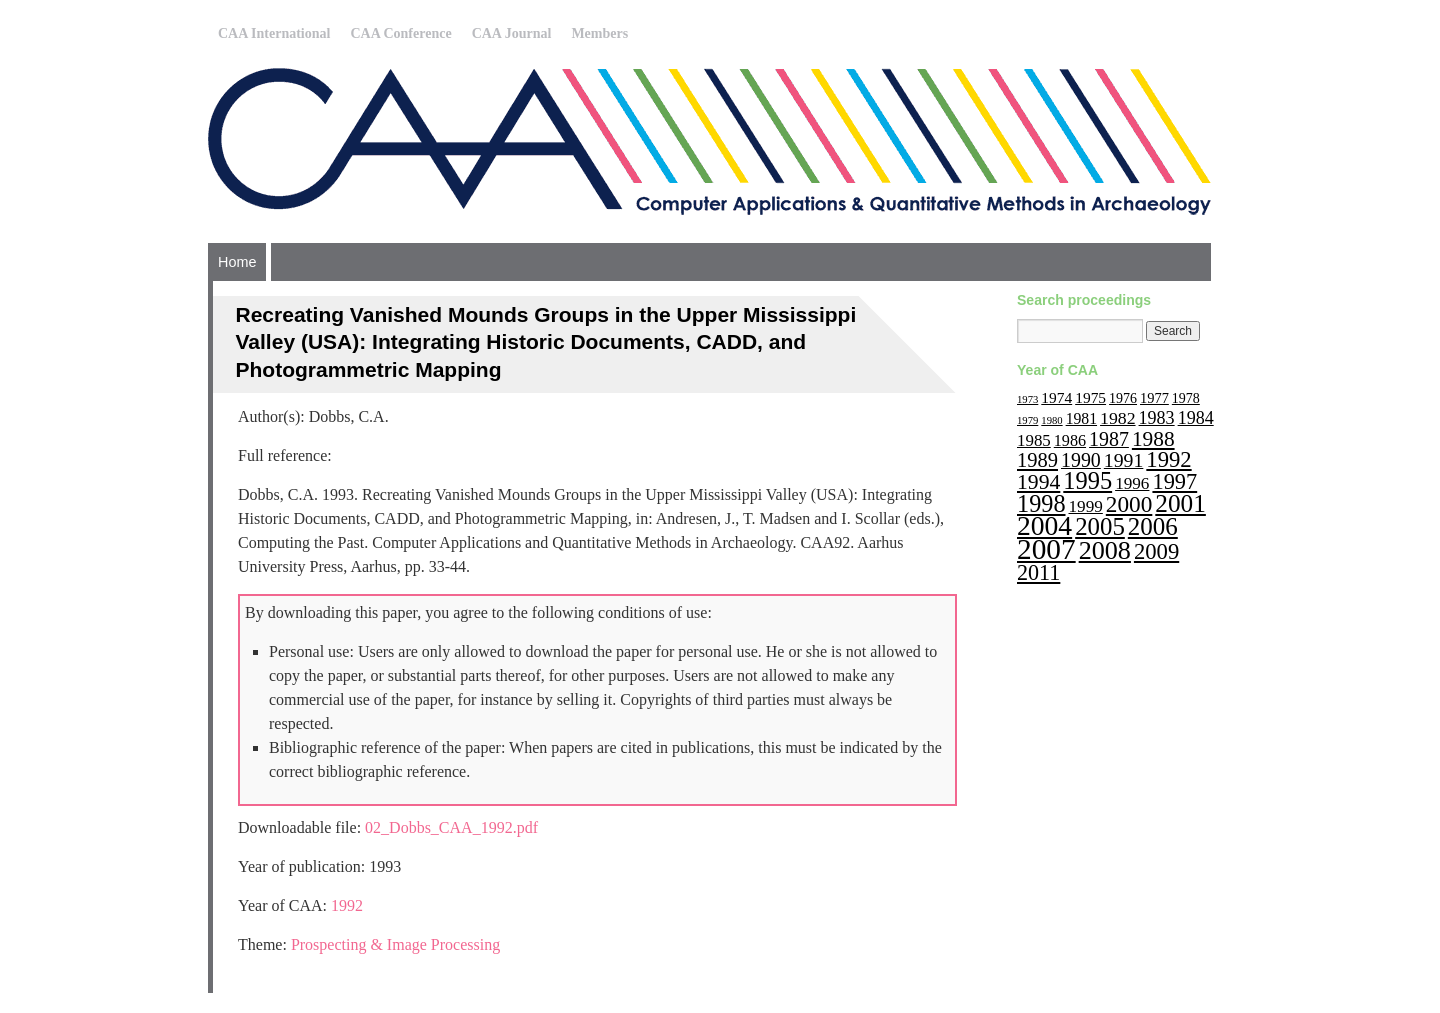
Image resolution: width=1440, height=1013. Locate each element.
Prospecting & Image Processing (395, 944)
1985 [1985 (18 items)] (1034, 440)
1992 (347, 905)
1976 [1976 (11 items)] (1123, 398)
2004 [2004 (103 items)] (1044, 525)
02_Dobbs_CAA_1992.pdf (451, 827)
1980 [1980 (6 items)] (1051, 420)
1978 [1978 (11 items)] (1186, 398)
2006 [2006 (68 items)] (1153, 526)
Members (599, 33)
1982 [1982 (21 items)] (1118, 418)
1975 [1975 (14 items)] (1090, 397)
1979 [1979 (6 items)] (1027, 420)
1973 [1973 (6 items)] (1027, 399)
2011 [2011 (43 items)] (1038, 572)
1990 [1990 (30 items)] (1081, 460)
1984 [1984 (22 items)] (1196, 418)
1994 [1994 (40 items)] (1038, 482)
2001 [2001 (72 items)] (1180, 503)
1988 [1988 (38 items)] (1153, 439)
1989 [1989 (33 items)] (1037, 460)
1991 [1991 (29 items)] (1124, 460)
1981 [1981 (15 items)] (1081, 418)
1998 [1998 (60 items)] (1041, 503)
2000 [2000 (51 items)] (1129, 504)
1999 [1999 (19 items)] (1086, 506)
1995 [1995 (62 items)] (1087, 480)
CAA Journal (512, 33)
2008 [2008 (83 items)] (1105, 550)
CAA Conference (400, 33)
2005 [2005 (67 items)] (1100, 526)
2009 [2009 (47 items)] (1156, 551)
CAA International (274, 33)
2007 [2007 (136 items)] (1046, 549)
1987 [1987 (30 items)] (1109, 439)
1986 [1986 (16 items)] (1070, 440)
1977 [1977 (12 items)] (1154, 398)
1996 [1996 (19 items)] (1132, 483)
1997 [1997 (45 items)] (1174, 481)
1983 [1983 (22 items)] (1157, 418)
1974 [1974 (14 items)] (1056, 397)
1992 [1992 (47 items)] (1168, 459)
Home (237, 262)
